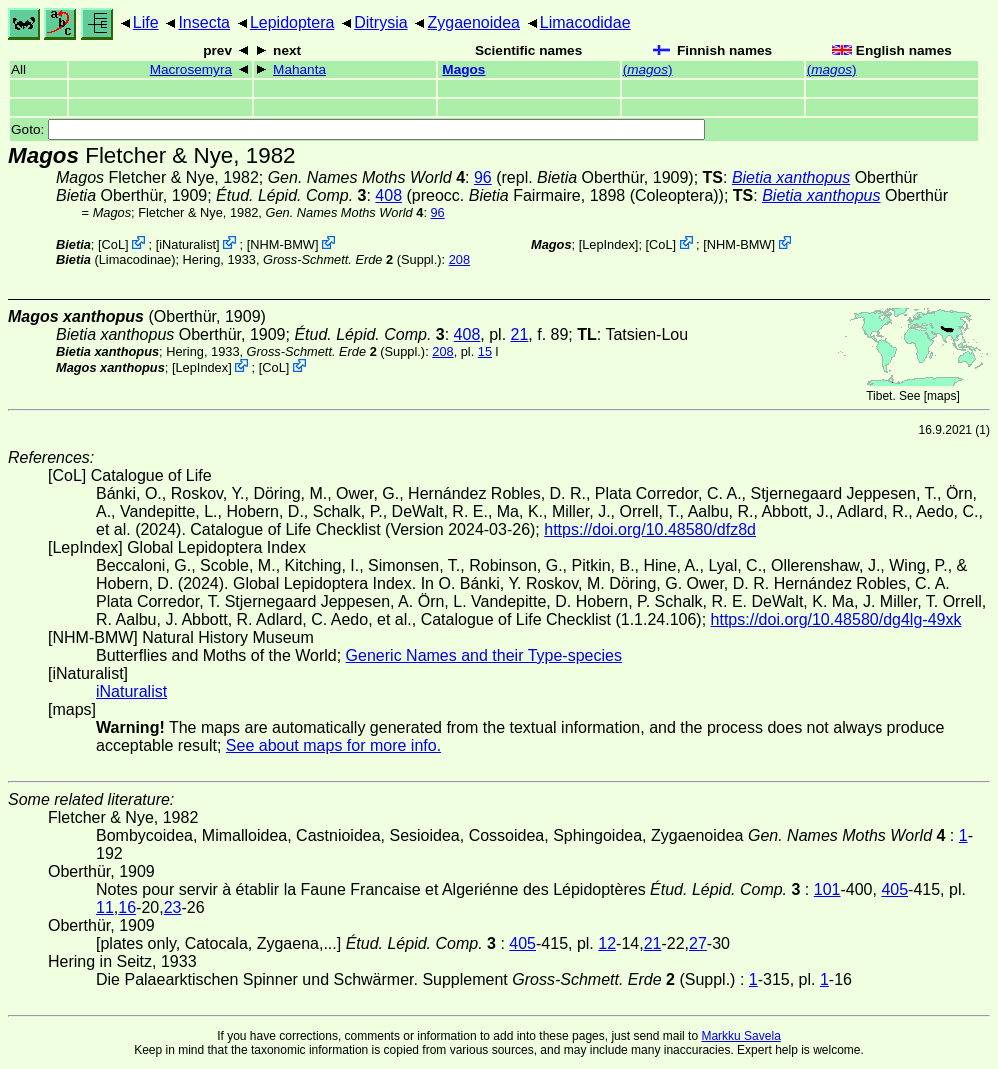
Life (146, 22)
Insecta (204, 22)
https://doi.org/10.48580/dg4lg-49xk (836, 619)
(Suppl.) (352, 259)
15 (485, 351)
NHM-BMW (282, 244)
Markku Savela (740, 1036)
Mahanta (299, 69)
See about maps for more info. (333, 745)
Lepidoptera (292, 22)
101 (827, 889)
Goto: (358, 129)
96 (483, 177)
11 (105, 907)
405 (894, 889)
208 (459, 259)
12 (607, 943)
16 (127, 907)
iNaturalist (187, 244)
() (648, 69)
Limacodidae (585, 22)
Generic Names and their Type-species (484, 655)
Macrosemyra (191, 69)
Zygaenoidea (473, 22)
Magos (463, 69)
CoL (113, 244)
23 (173, 907)
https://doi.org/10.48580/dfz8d (650, 529)
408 (388, 195)
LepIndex (608, 244)
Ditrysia (380, 22)
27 (698, 943)
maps (941, 396)
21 (520, 334)
